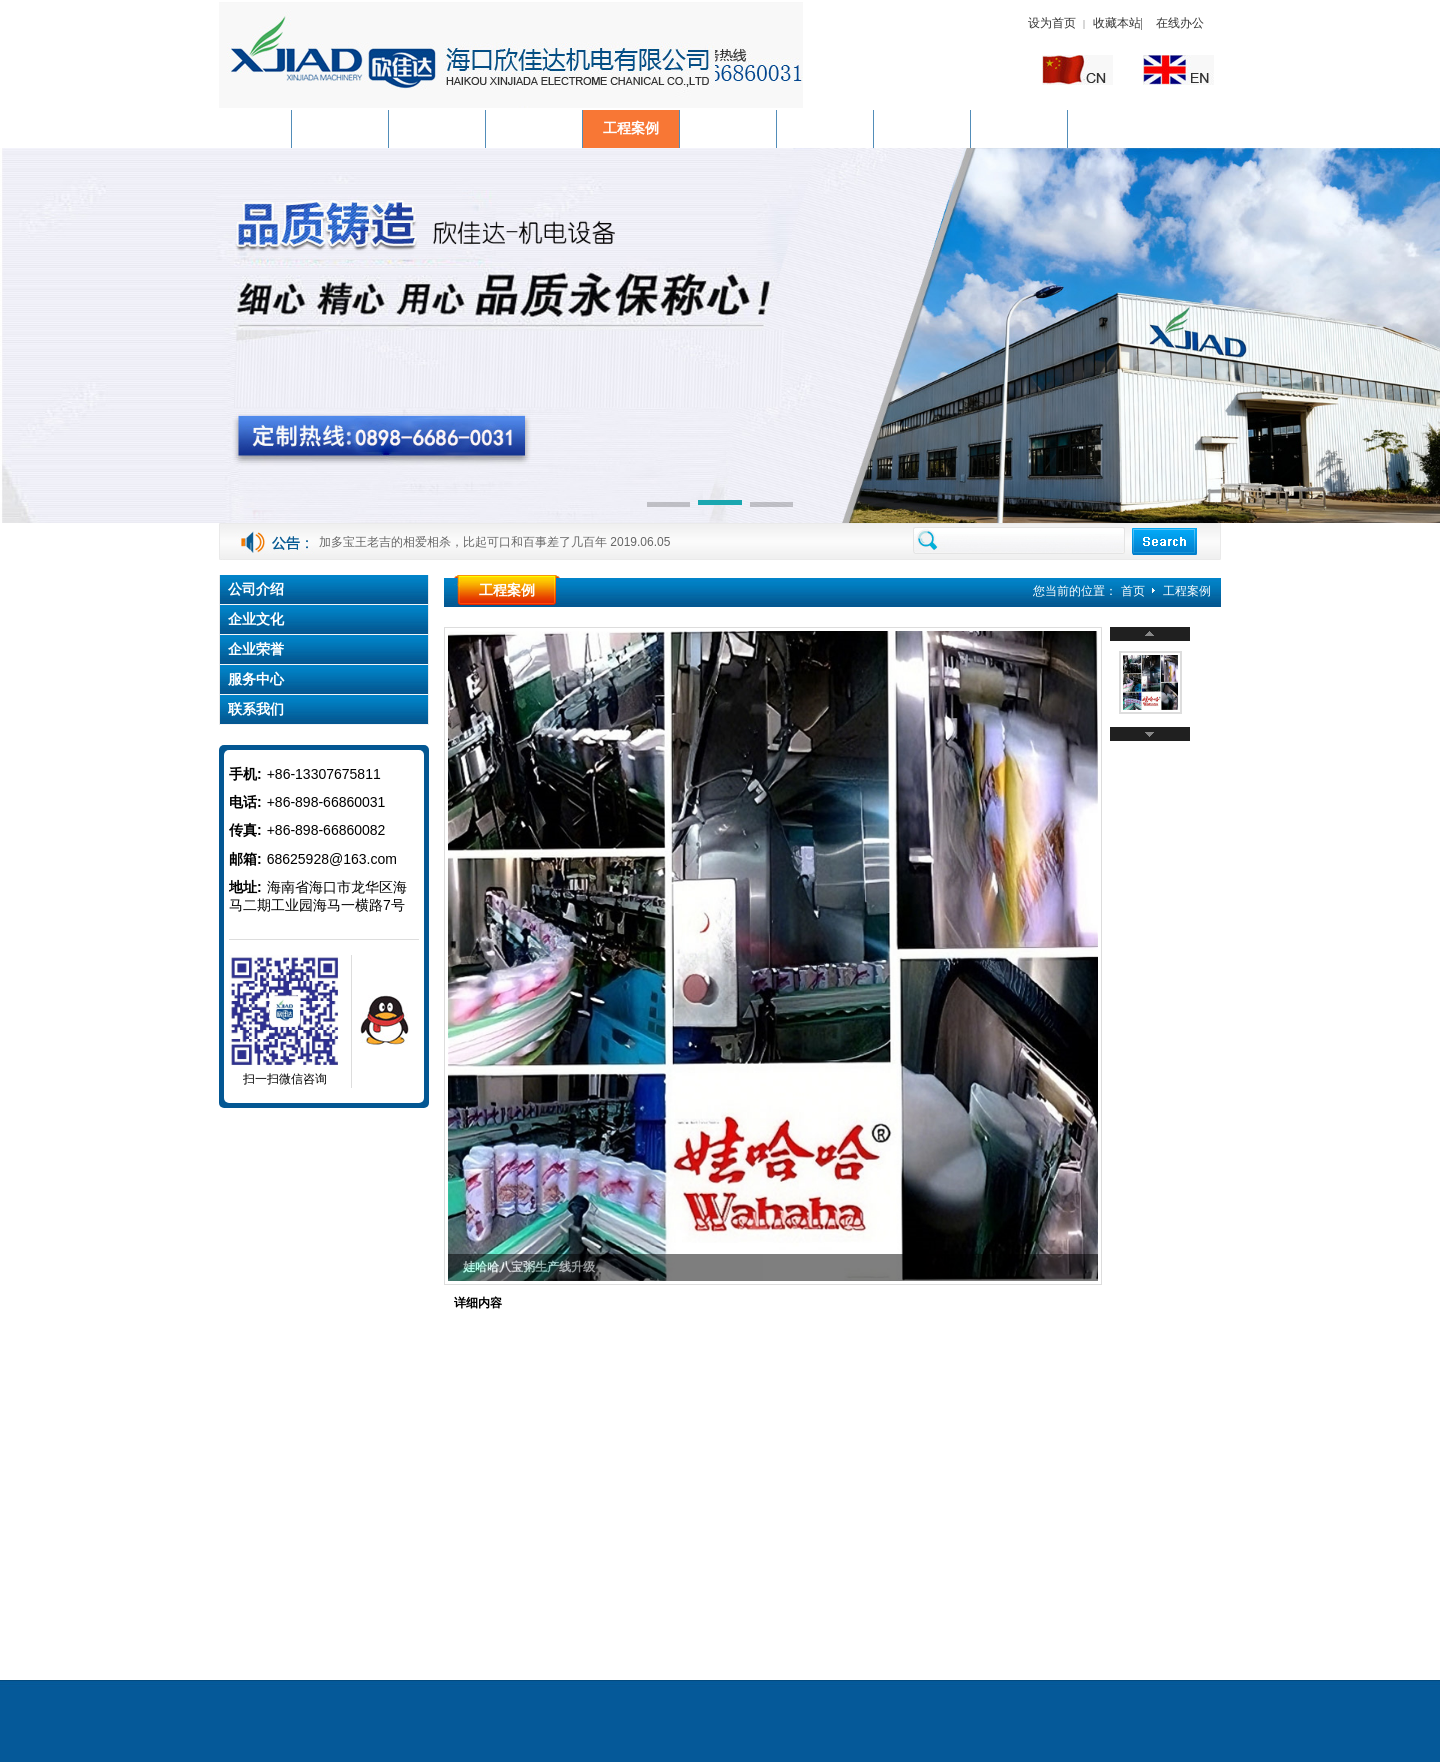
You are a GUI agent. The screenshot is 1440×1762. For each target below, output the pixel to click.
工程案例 (1187, 591)
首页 (1133, 591)
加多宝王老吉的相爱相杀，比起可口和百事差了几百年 (463, 542)
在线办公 (1180, 23)
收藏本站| (1119, 23)
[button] (668, 506)
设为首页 (1052, 23)
